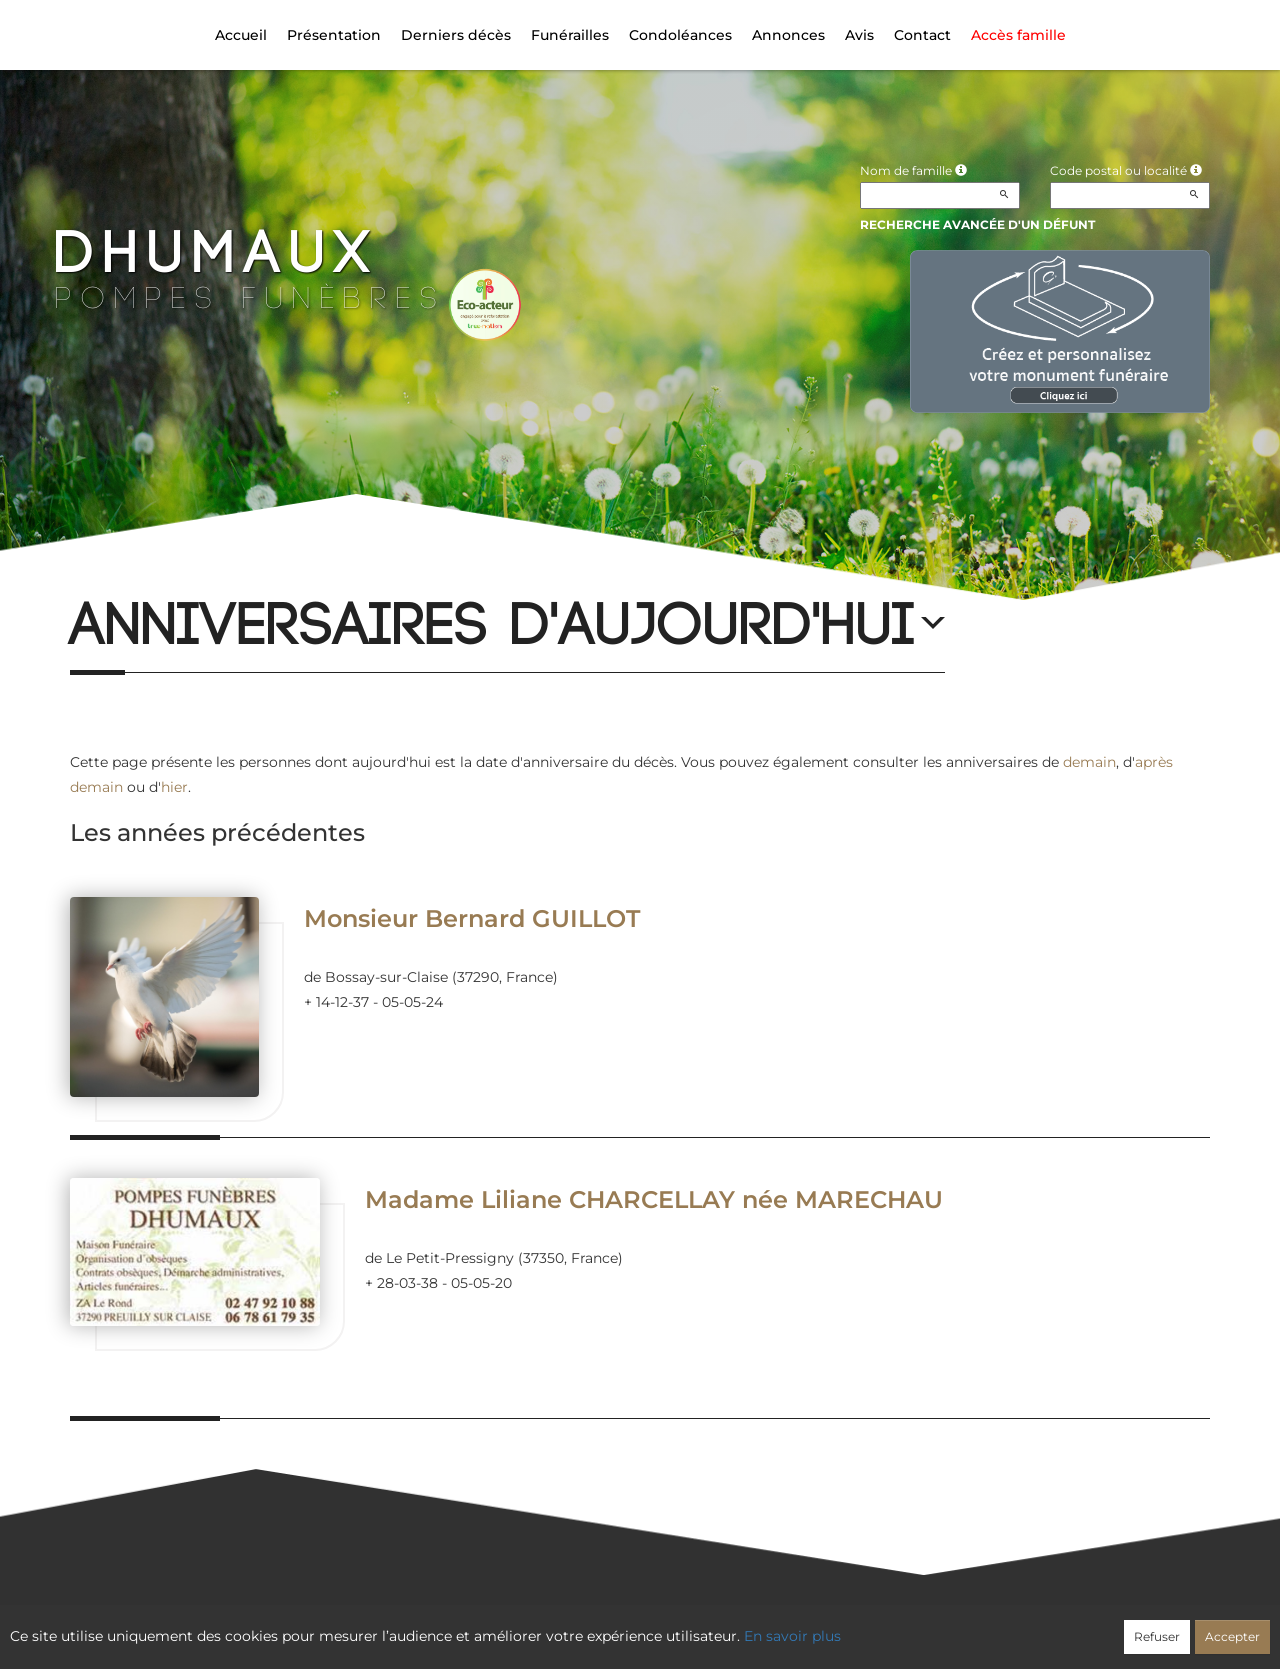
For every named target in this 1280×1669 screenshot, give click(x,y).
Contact (922, 35)
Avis (859, 35)
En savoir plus (792, 1636)
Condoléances (680, 35)
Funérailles (570, 35)
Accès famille (1018, 35)
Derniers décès (456, 35)
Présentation (334, 35)
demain (1089, 762)
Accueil (241, 35)
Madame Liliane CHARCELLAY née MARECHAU (654, 1199)
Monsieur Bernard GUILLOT (472, 918)
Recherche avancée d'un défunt (977, 224)
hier (174, 787)
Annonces (788, 35)
